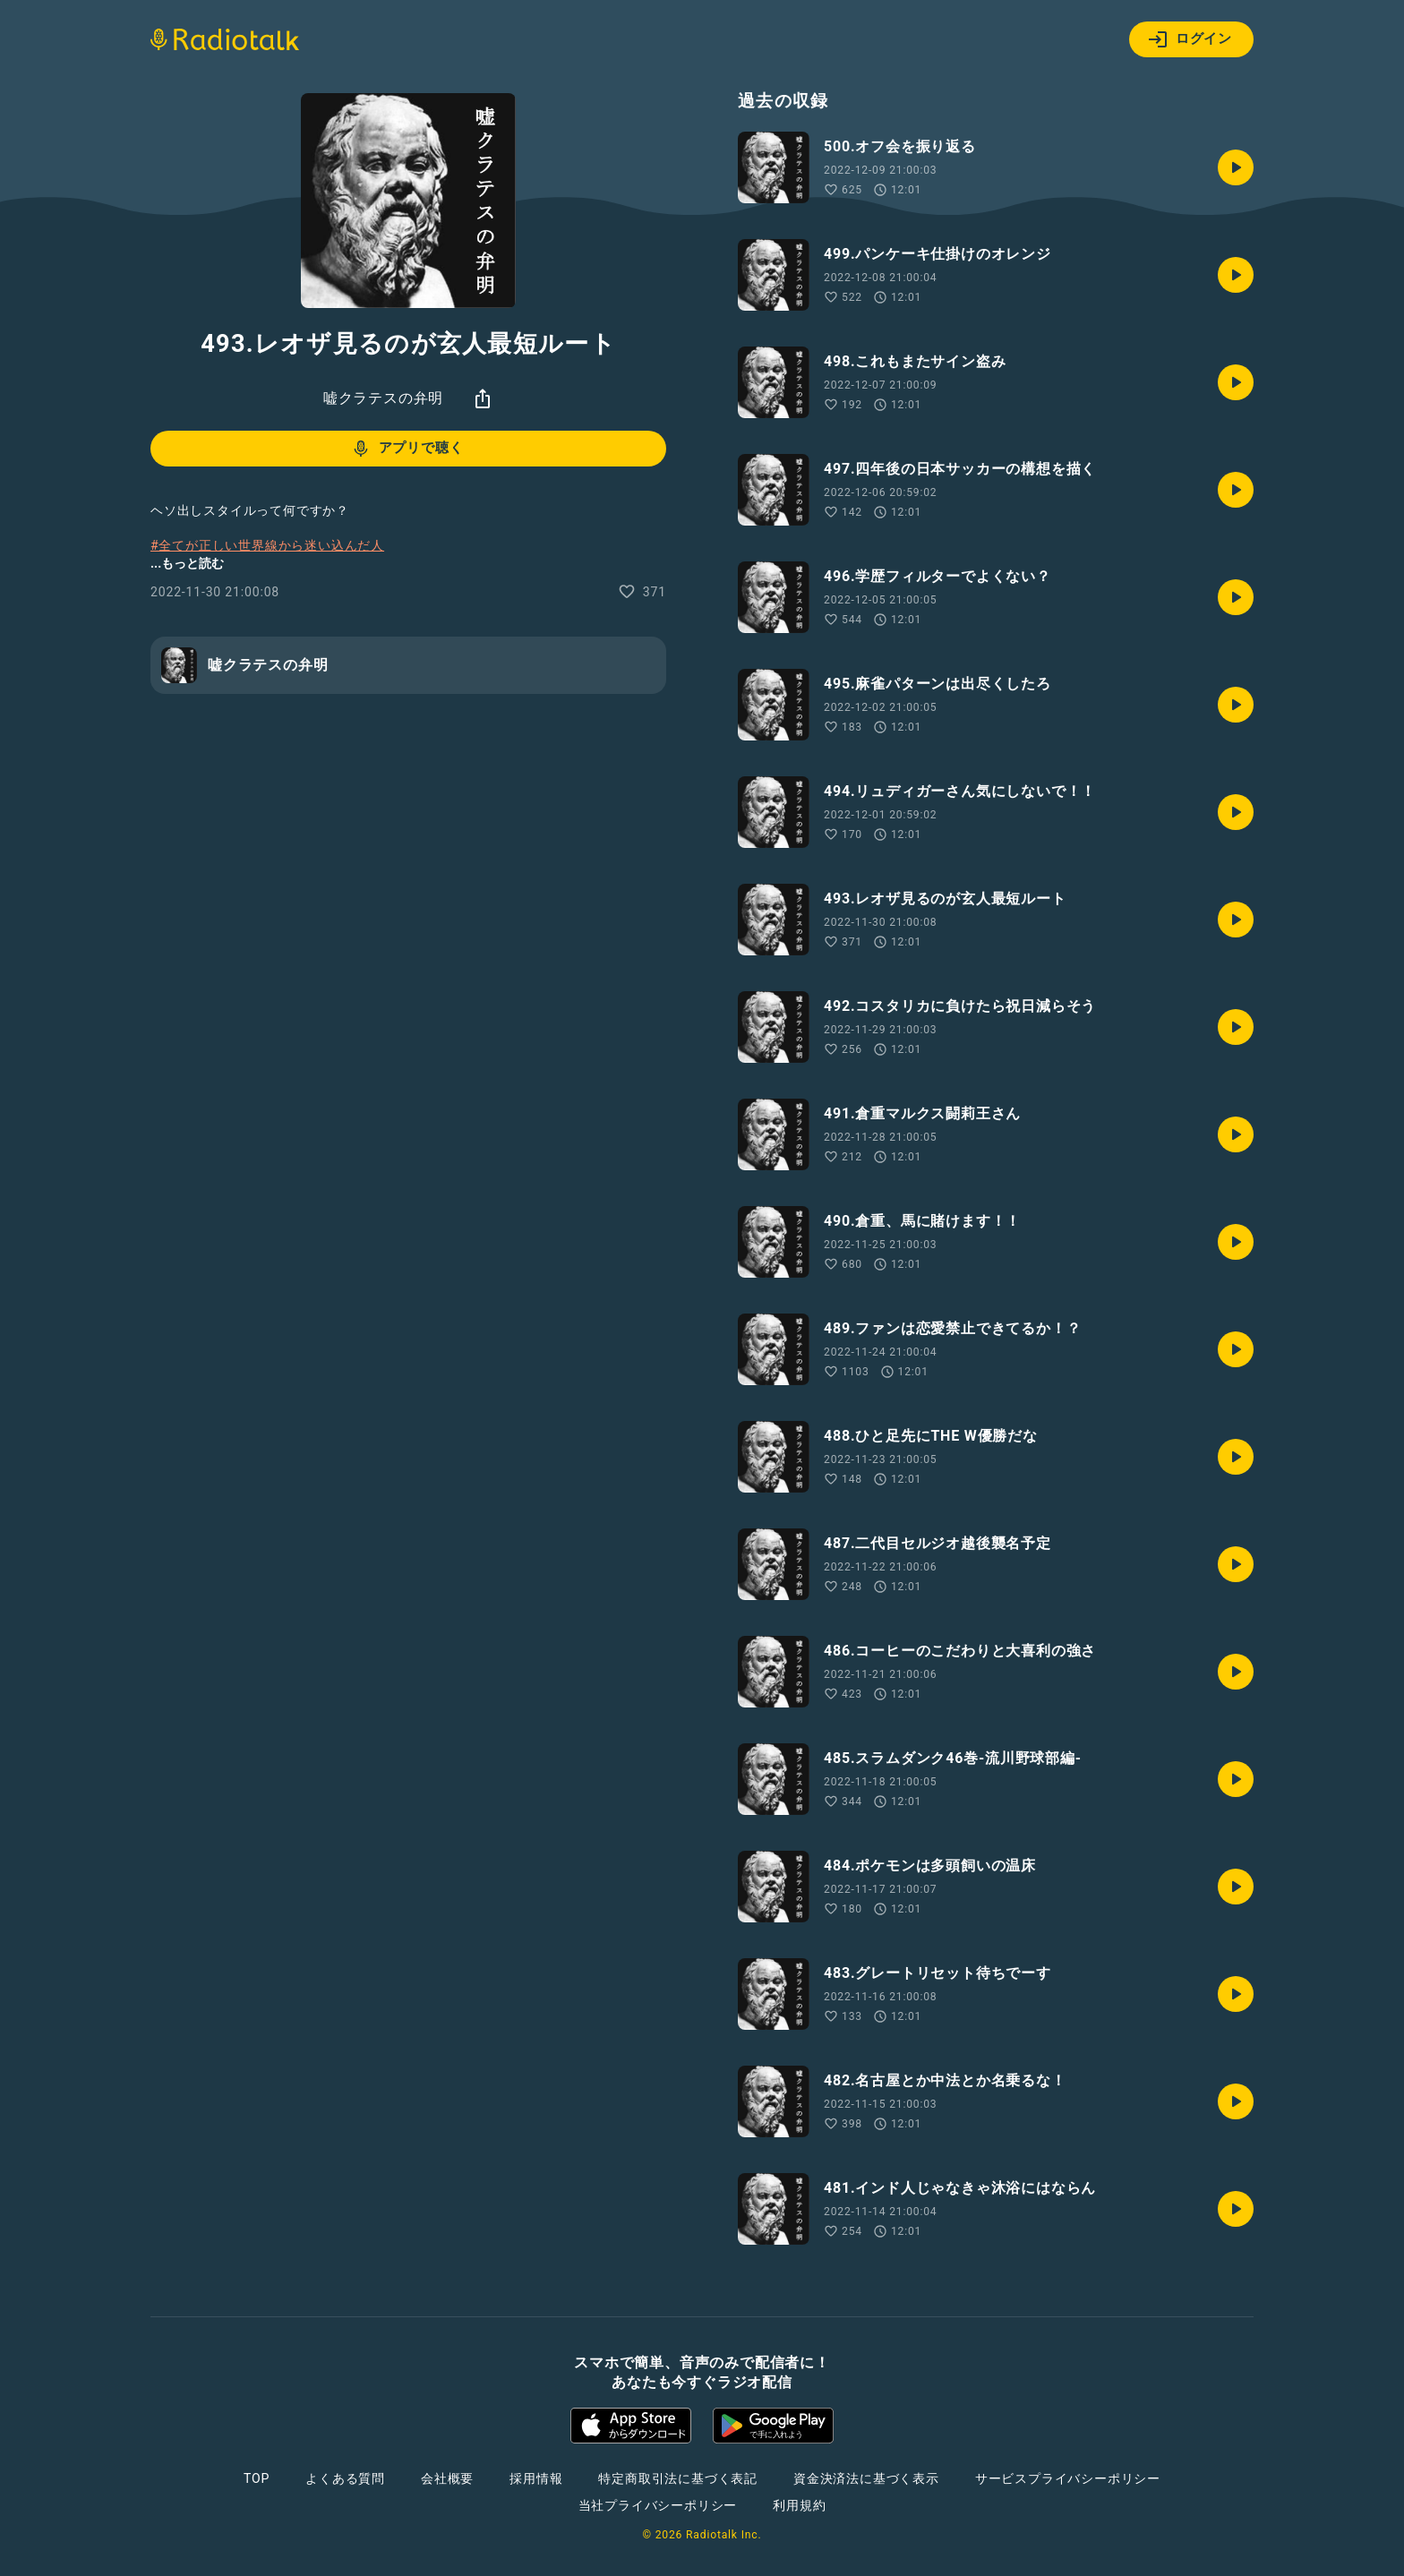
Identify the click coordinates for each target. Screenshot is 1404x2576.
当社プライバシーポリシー (658, 2505)
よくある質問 (345, 2478)
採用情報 (535, 2478)
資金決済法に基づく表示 (866, 2478)
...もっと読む (187, 563)
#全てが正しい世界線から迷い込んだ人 (267, 545)
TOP (257, 2478)
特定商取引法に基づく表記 (678, 2478)
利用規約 (799, 2505)
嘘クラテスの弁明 (383, 398)
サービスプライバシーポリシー (1067, 2478)
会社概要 (447, 2478)
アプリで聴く (407, 448)
